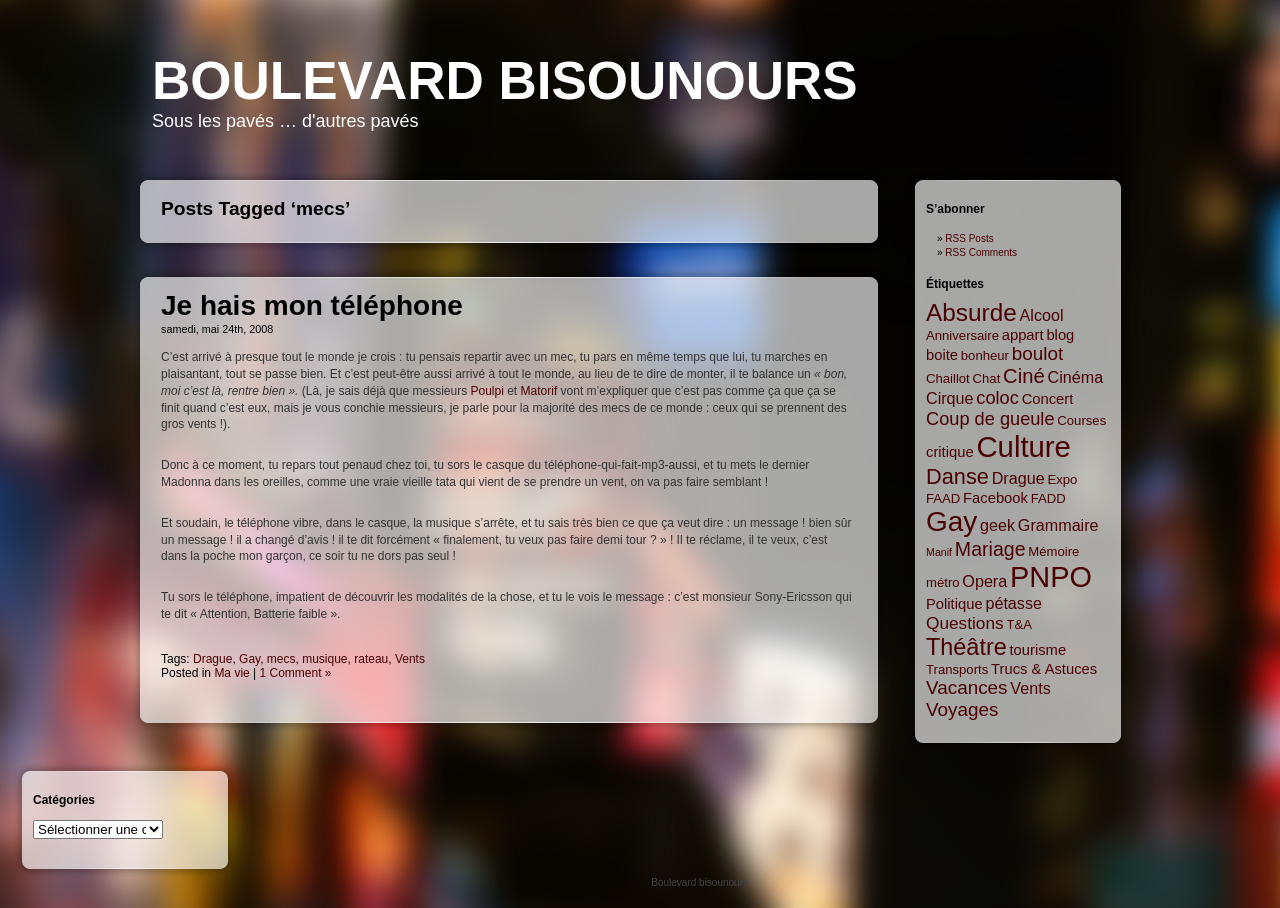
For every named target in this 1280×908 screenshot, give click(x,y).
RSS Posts (969, 238)
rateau (371, 659)
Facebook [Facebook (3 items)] (995, 498)
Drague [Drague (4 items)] (1018, 478)
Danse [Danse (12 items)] (957, 476)
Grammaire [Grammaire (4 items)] (1058, 525)
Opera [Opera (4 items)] (984, 581)
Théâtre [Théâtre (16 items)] (966, 647)
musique (324, 659)
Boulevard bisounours (505, 80)
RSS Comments (981, 252)
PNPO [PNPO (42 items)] (1051, 577)
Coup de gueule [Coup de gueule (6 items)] (990, 419)
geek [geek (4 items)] (997, 525)
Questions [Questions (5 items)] (965, 623)
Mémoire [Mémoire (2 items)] (1053, 551)
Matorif (539, 391)
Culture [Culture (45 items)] (1023, 446)
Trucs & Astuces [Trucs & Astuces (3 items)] (1044, 669)
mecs (281, 659)
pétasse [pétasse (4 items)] (1013, 603)
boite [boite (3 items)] (942, 355)
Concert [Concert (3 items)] (1048, 399)
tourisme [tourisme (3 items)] (1038, 650)
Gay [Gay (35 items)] (951, 521)
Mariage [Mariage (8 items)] (990, 549)
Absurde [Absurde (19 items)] (971, 312)
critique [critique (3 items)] (950, 452)
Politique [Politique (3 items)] (954, 604)
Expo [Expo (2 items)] (1062, 479)
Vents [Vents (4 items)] (1030, 688)
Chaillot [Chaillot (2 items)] (948, 378)
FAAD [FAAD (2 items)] (943, 498)
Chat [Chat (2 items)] (987, 378)
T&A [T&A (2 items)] (1019, 624)
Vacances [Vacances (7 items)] (967, 687)
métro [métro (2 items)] (943, 582)
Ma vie (231, 673)
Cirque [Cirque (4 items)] (950, 398)
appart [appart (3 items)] (1023, 335)
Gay (249, 659)
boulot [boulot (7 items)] (1037, 353)
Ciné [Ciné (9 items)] (1024, 376)
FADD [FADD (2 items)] (1048, 498)
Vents (410, 659)
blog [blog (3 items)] (1060, 335)
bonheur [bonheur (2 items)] (985, 355)
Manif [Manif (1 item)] (939, 552)
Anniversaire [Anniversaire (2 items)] (962, 335)
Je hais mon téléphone (312, 305)
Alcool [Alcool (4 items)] (1042, 315)
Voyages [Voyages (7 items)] (962, 709)
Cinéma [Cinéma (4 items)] (1076, 377)
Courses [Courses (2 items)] (1081, 420)
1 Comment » (296, 673)
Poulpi (487, 391)
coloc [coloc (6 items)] (997, 398)
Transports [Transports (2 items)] (957, 669)
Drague (212, 659)
